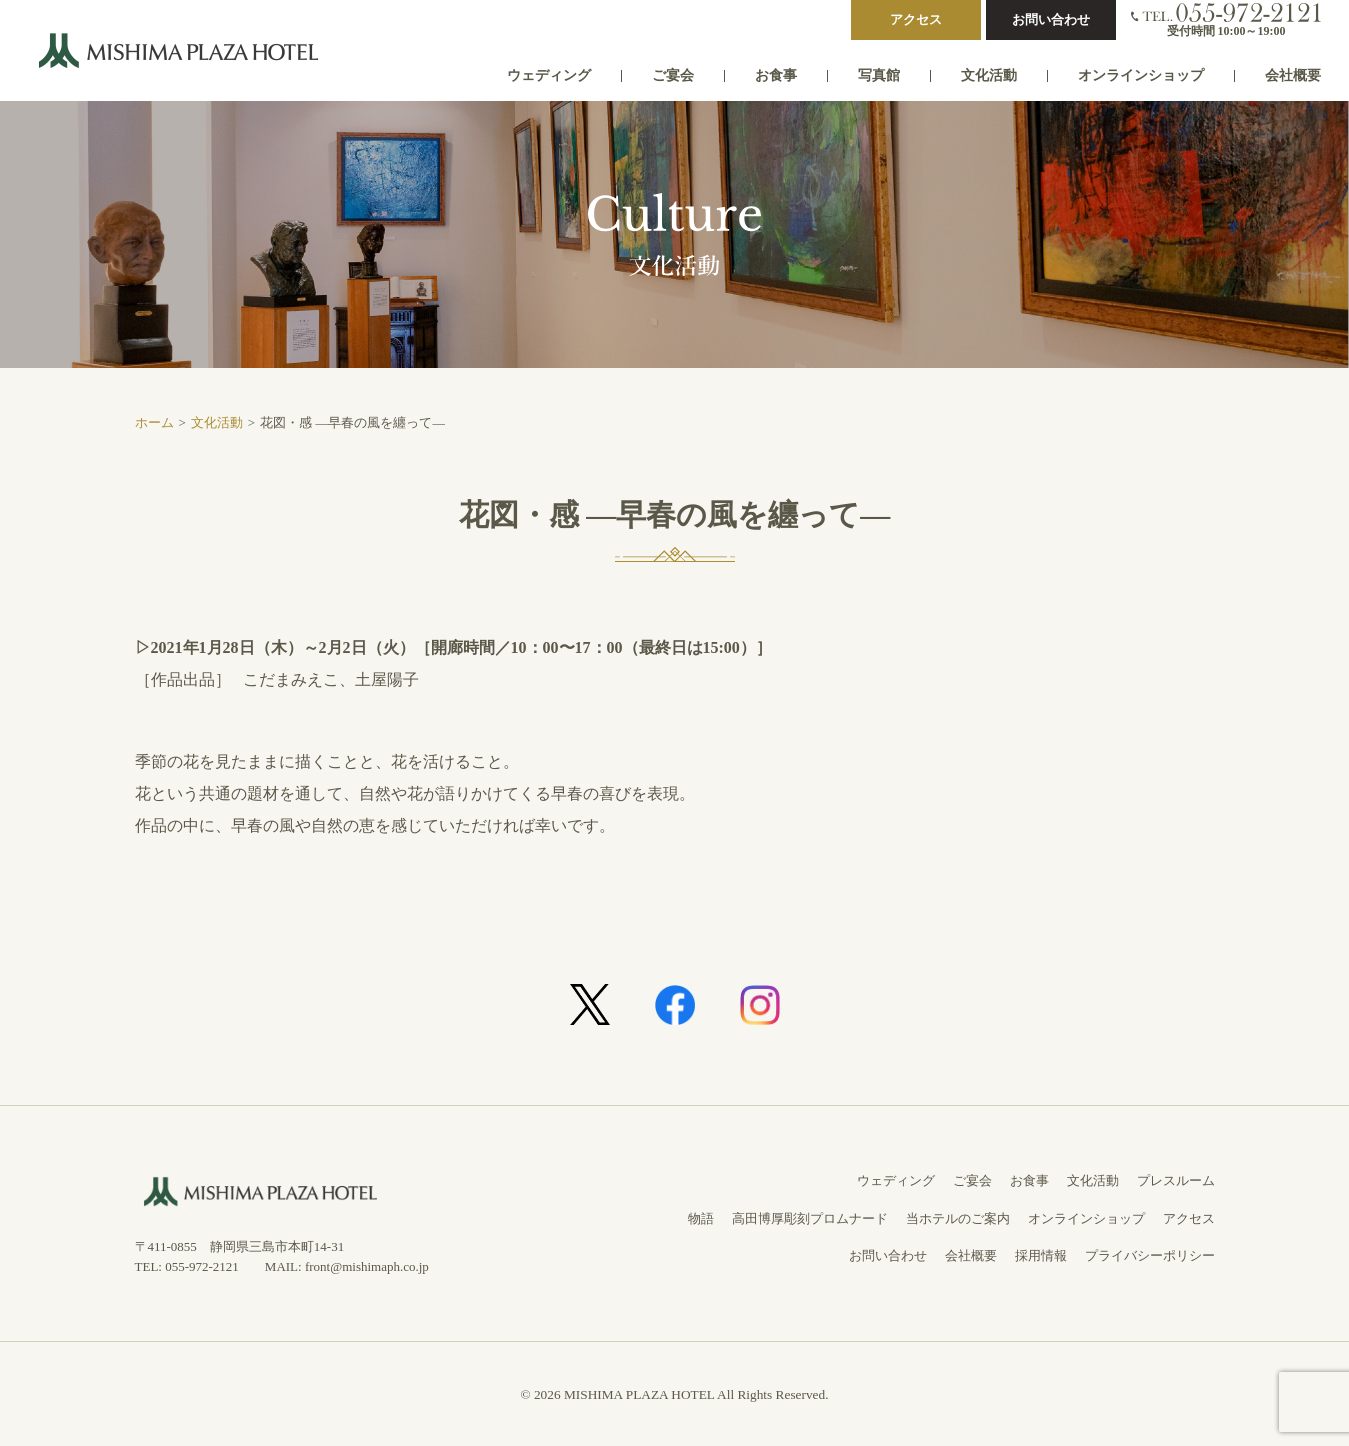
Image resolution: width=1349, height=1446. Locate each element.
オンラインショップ (1141, 75)
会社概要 (1293, 75)
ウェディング (549, 75)
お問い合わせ (1051, 19)
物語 (701, 1218)
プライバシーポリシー (1150, 1255)
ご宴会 (673, 75)
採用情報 (1041, 1255)
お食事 (776, 75)
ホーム (154, 422)
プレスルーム (1176, 1180)
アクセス (916, 19)
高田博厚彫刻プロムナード (810, 1218)
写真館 (879, 75)
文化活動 (989, 75)
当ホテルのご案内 (958, 1218)
